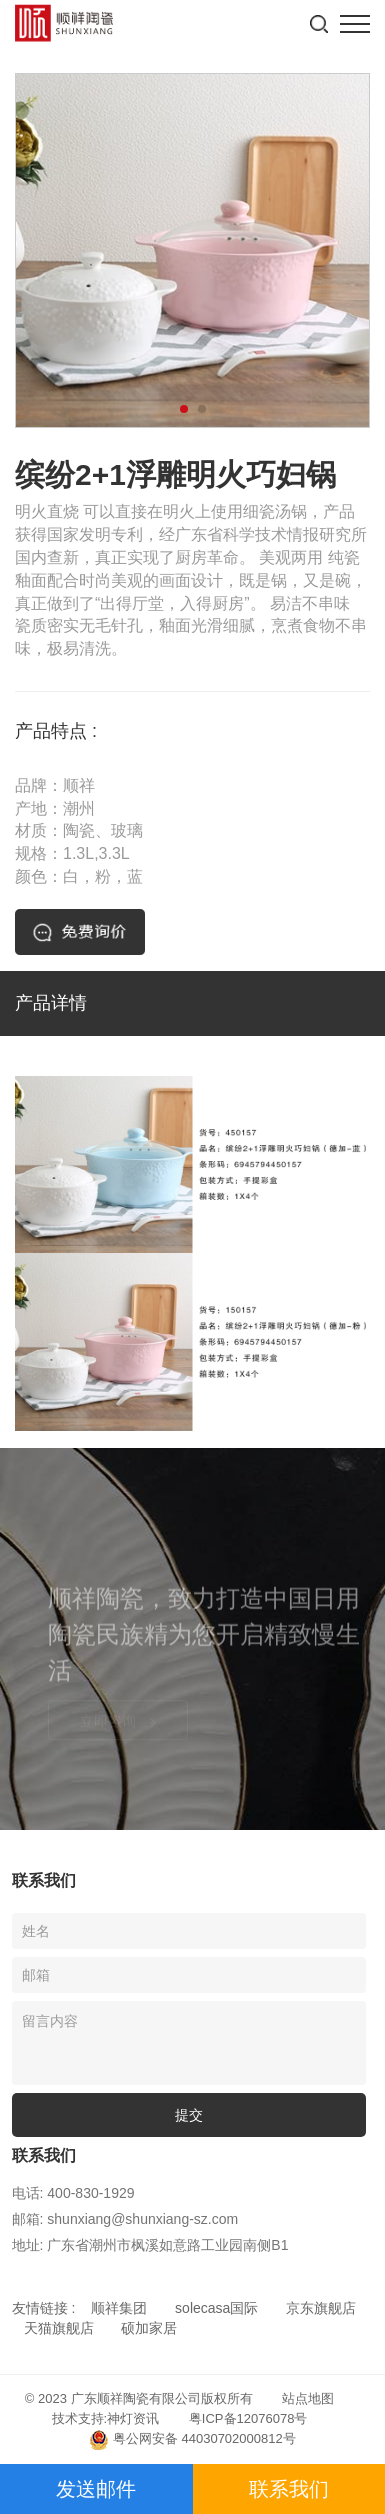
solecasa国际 (216, 2308)
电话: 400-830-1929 (73, 2193)
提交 (189, 2115)
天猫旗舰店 (59, 2328)
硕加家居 (149, 2328)
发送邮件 (96, 2489)
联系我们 (289, 2489)
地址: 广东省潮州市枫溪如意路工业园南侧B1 (150, 2245)
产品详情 (51, 1003)
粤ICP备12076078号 (248, 2418)
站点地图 (308, 2398)
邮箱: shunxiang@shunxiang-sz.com (125, 2219)
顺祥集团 (119, 2308)
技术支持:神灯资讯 (106, 2418)
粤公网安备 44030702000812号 (192, 2440)
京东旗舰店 (321, 2308)
